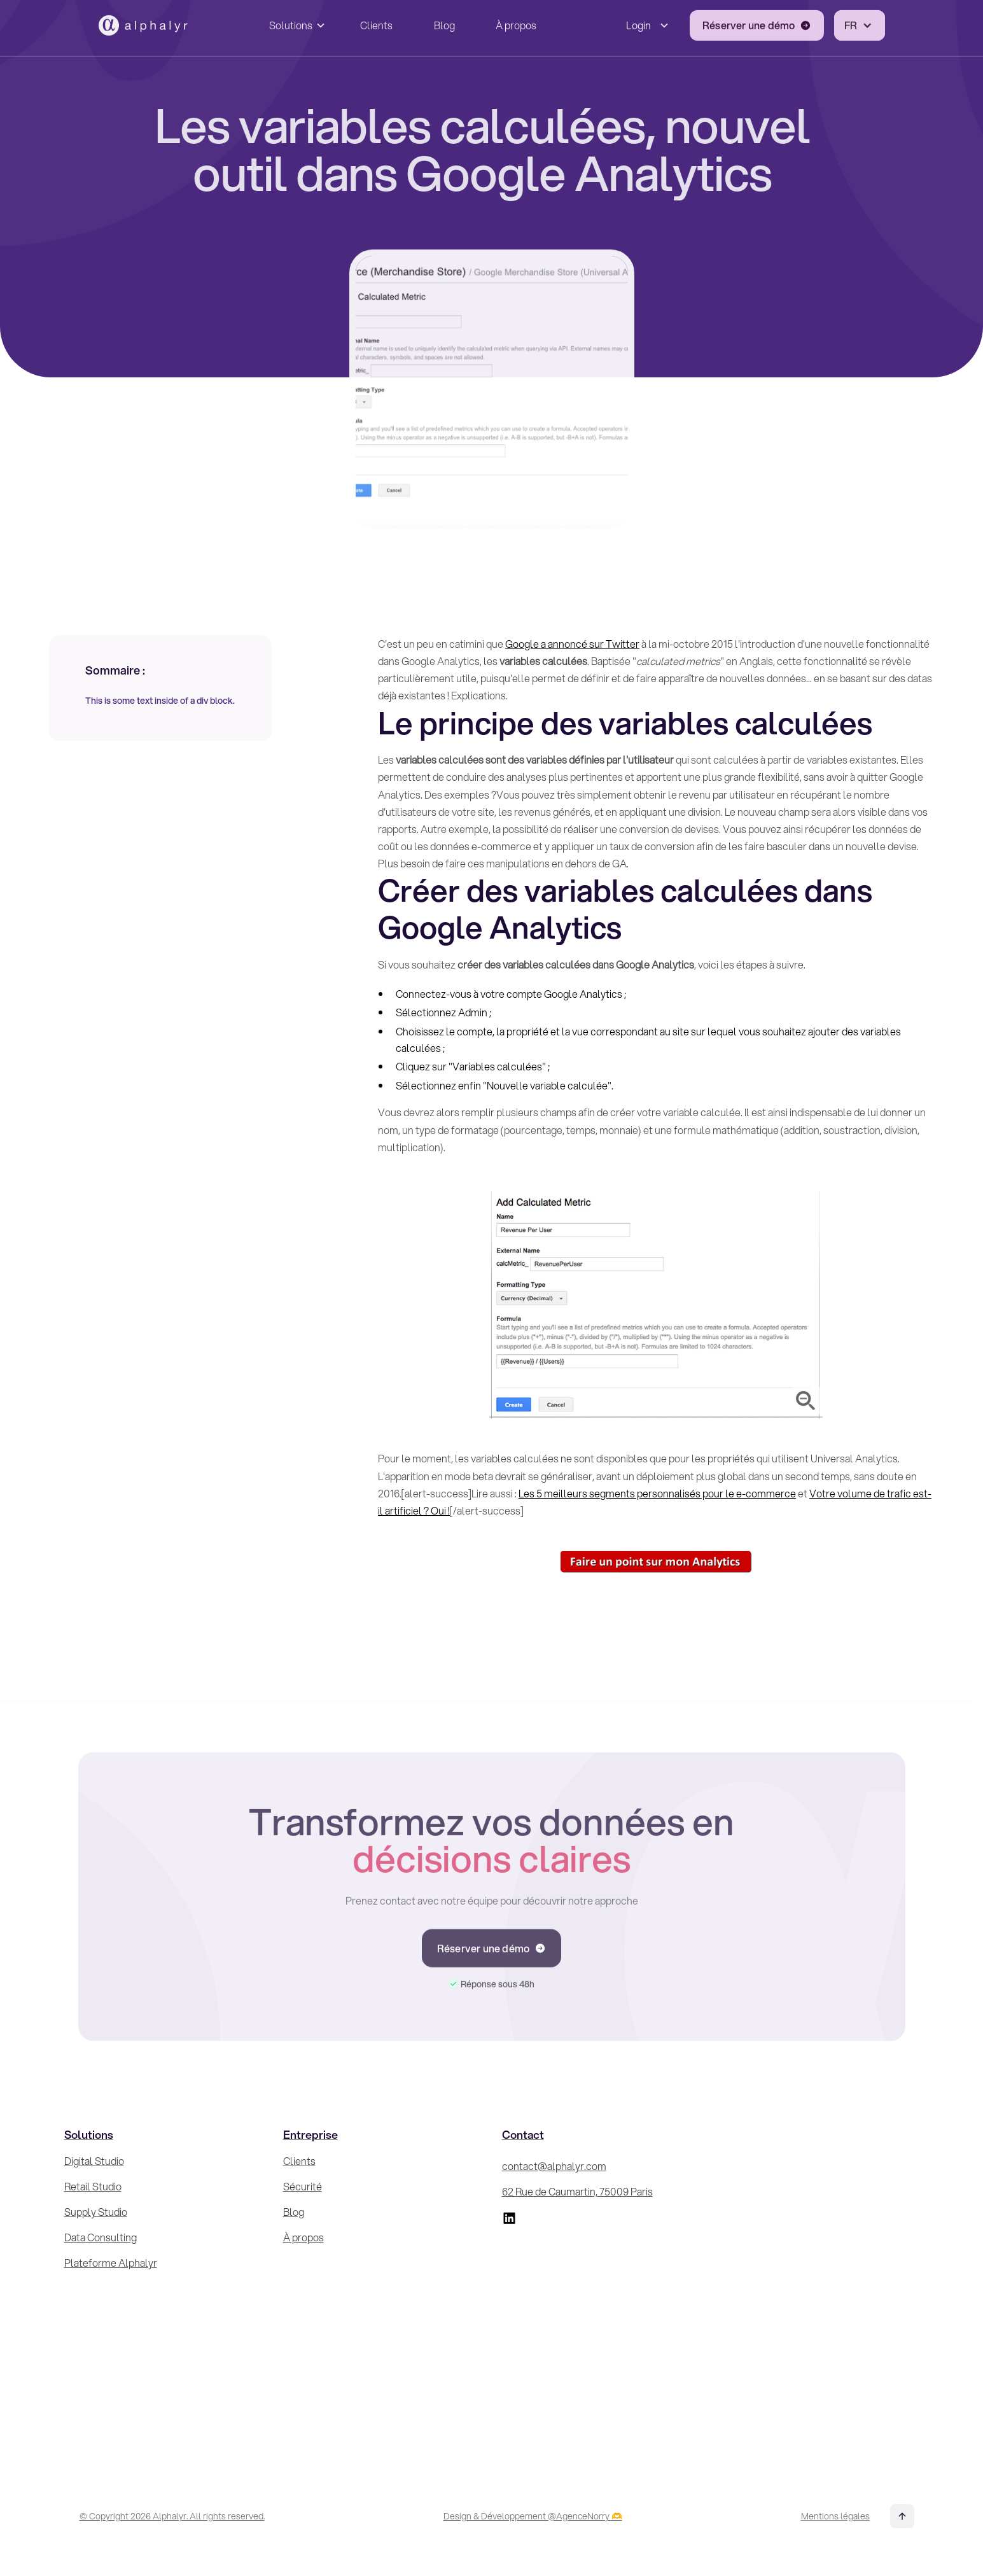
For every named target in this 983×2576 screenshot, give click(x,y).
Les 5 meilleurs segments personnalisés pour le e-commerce (657, 1493)
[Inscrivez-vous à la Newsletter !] (819, 2286)
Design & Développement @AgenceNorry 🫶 (532, 2516)
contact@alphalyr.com (554, 2166)
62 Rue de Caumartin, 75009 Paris (577, 2191)
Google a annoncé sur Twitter (572, 643)
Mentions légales (835, 2516)
